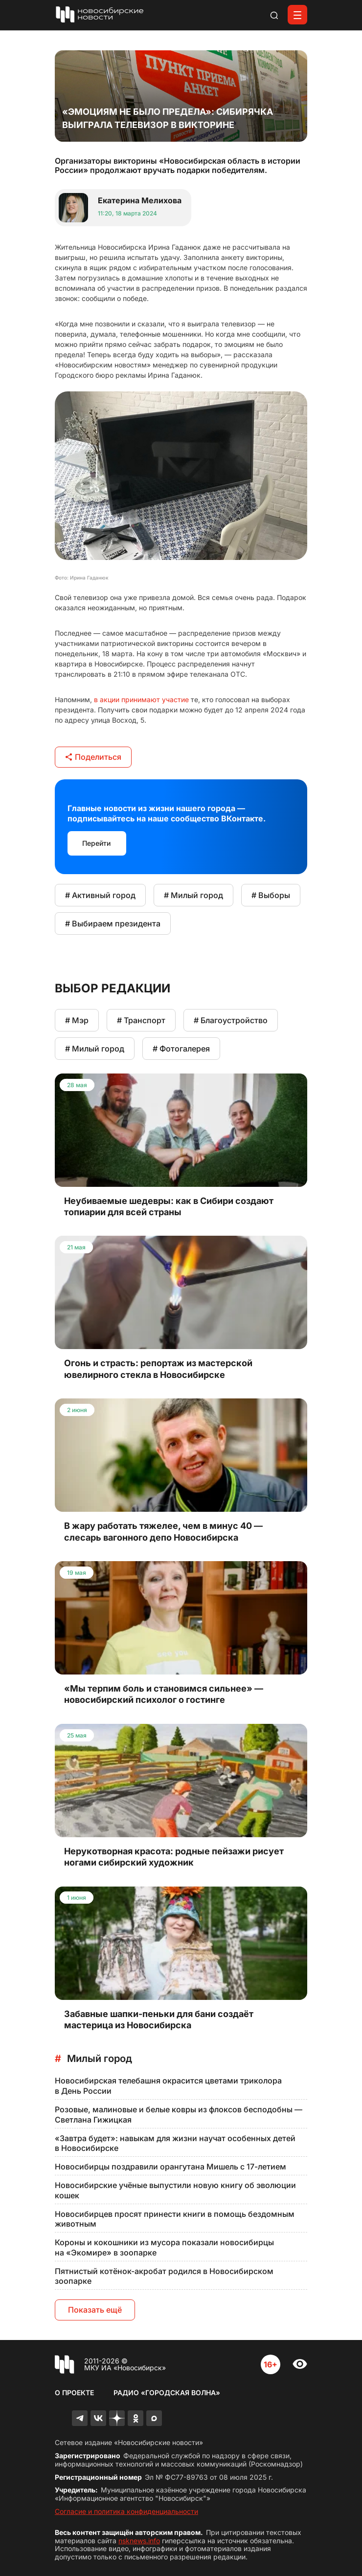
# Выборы (270, 895)
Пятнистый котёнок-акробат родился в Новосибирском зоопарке (164, 2276)
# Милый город (193, 895)
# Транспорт (141, 1020)
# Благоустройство (231, 1020)
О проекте (74, 2392)
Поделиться (93, 757)
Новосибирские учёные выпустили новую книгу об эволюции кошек (175, 2190)
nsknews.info (139, 2540)
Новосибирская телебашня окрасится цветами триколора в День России (168, 2086)
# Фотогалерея (181, 1048)
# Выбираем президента (112, 923)
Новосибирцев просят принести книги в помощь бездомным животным (174, 2219)
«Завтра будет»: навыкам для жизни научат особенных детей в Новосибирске (175, 2143)
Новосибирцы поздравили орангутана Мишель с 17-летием (170, 2166)
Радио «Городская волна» (166, 2392)
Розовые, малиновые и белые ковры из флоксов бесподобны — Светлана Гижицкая (178, 2114)
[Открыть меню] (297, 14)
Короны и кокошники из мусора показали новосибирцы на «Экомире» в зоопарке (164, 2247)
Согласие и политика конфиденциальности (126, 2511)
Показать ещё (95, 2310)
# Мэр (77, 1020)
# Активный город (100, 895)
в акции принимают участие (141, 699)
